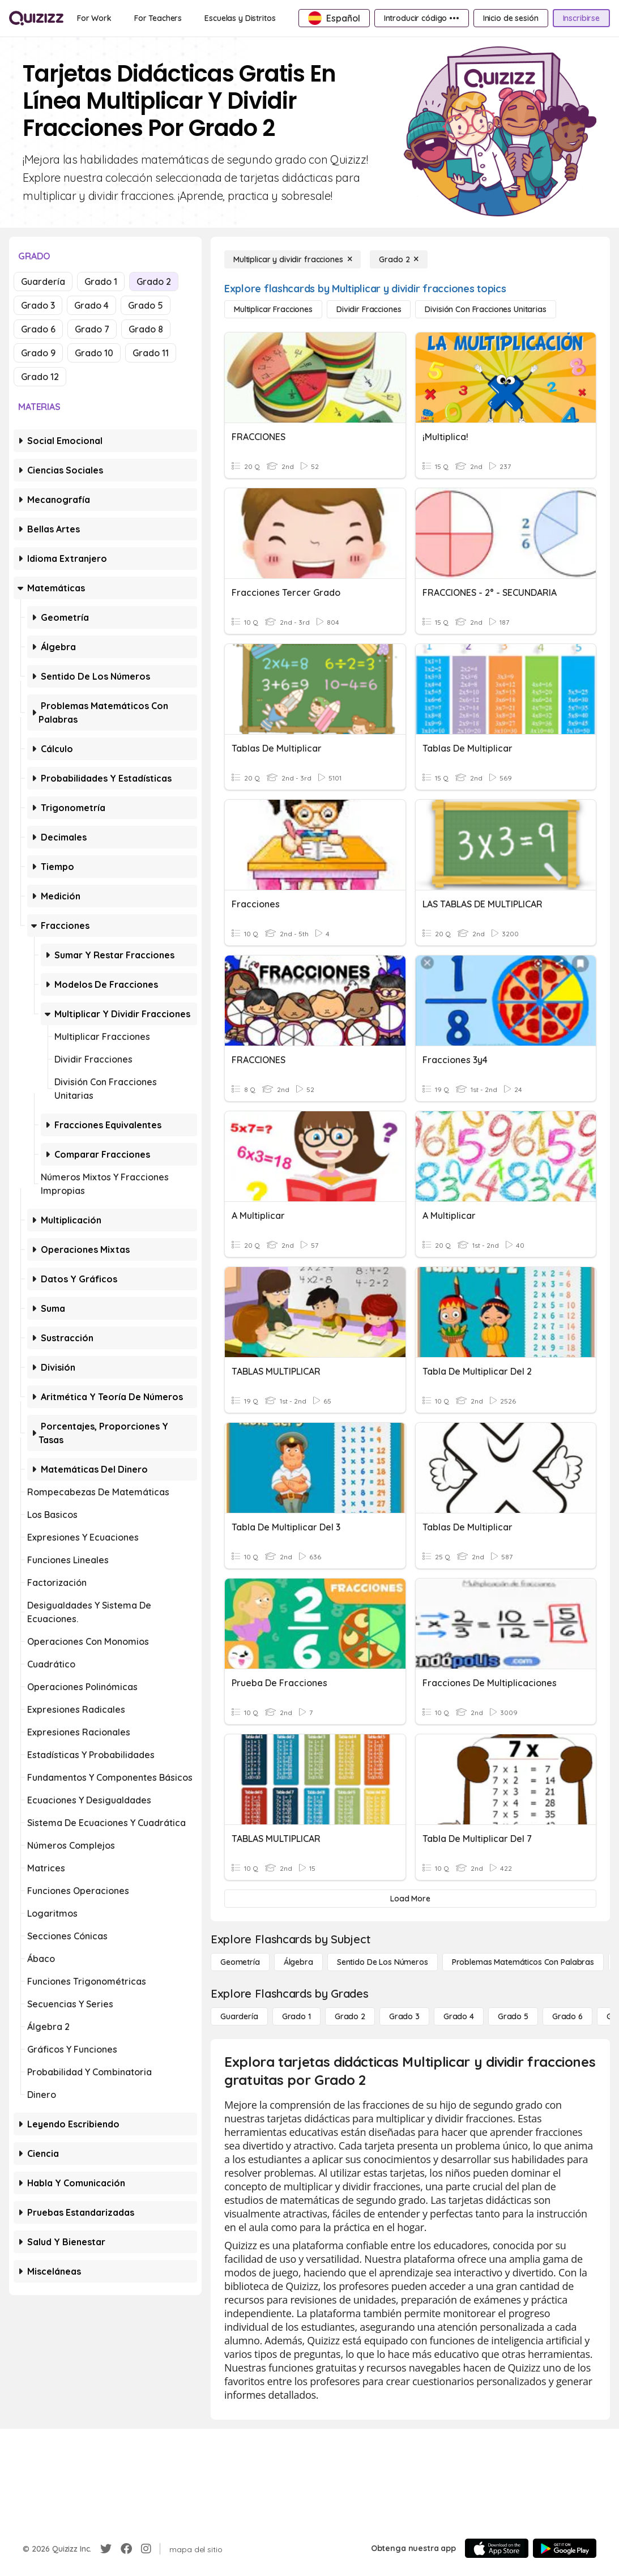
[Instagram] (146, 2549)
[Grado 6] (567, 2016)
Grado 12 (40, 376)
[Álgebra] (298, 1962)
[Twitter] (106, 2549)
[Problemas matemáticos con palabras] (523, 1962)
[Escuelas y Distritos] (239, 18)
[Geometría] (240, 1962)
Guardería (43, 281)
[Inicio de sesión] (510, 18)
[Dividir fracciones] (369, 309)
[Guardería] (239, 2016)
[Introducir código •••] (421, 18)
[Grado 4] (459, 2016)
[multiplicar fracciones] (273, 309)
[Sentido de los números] (382, 1962)
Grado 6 (38, 329)
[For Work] (94, 18)
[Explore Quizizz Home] (36, 18)
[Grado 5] (513, 2016)
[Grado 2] (399, 259)
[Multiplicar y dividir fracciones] (292, 259)
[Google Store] (564, 2548)
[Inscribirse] (581, 18)
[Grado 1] (296, 2016)
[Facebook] (126, 2549)
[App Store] (496, 2548)
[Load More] (410, 1899)
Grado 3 (38, 305)
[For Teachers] (158, 18)
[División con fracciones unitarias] (485, 309)
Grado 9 (38, 353)
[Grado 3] (404, 2016)
